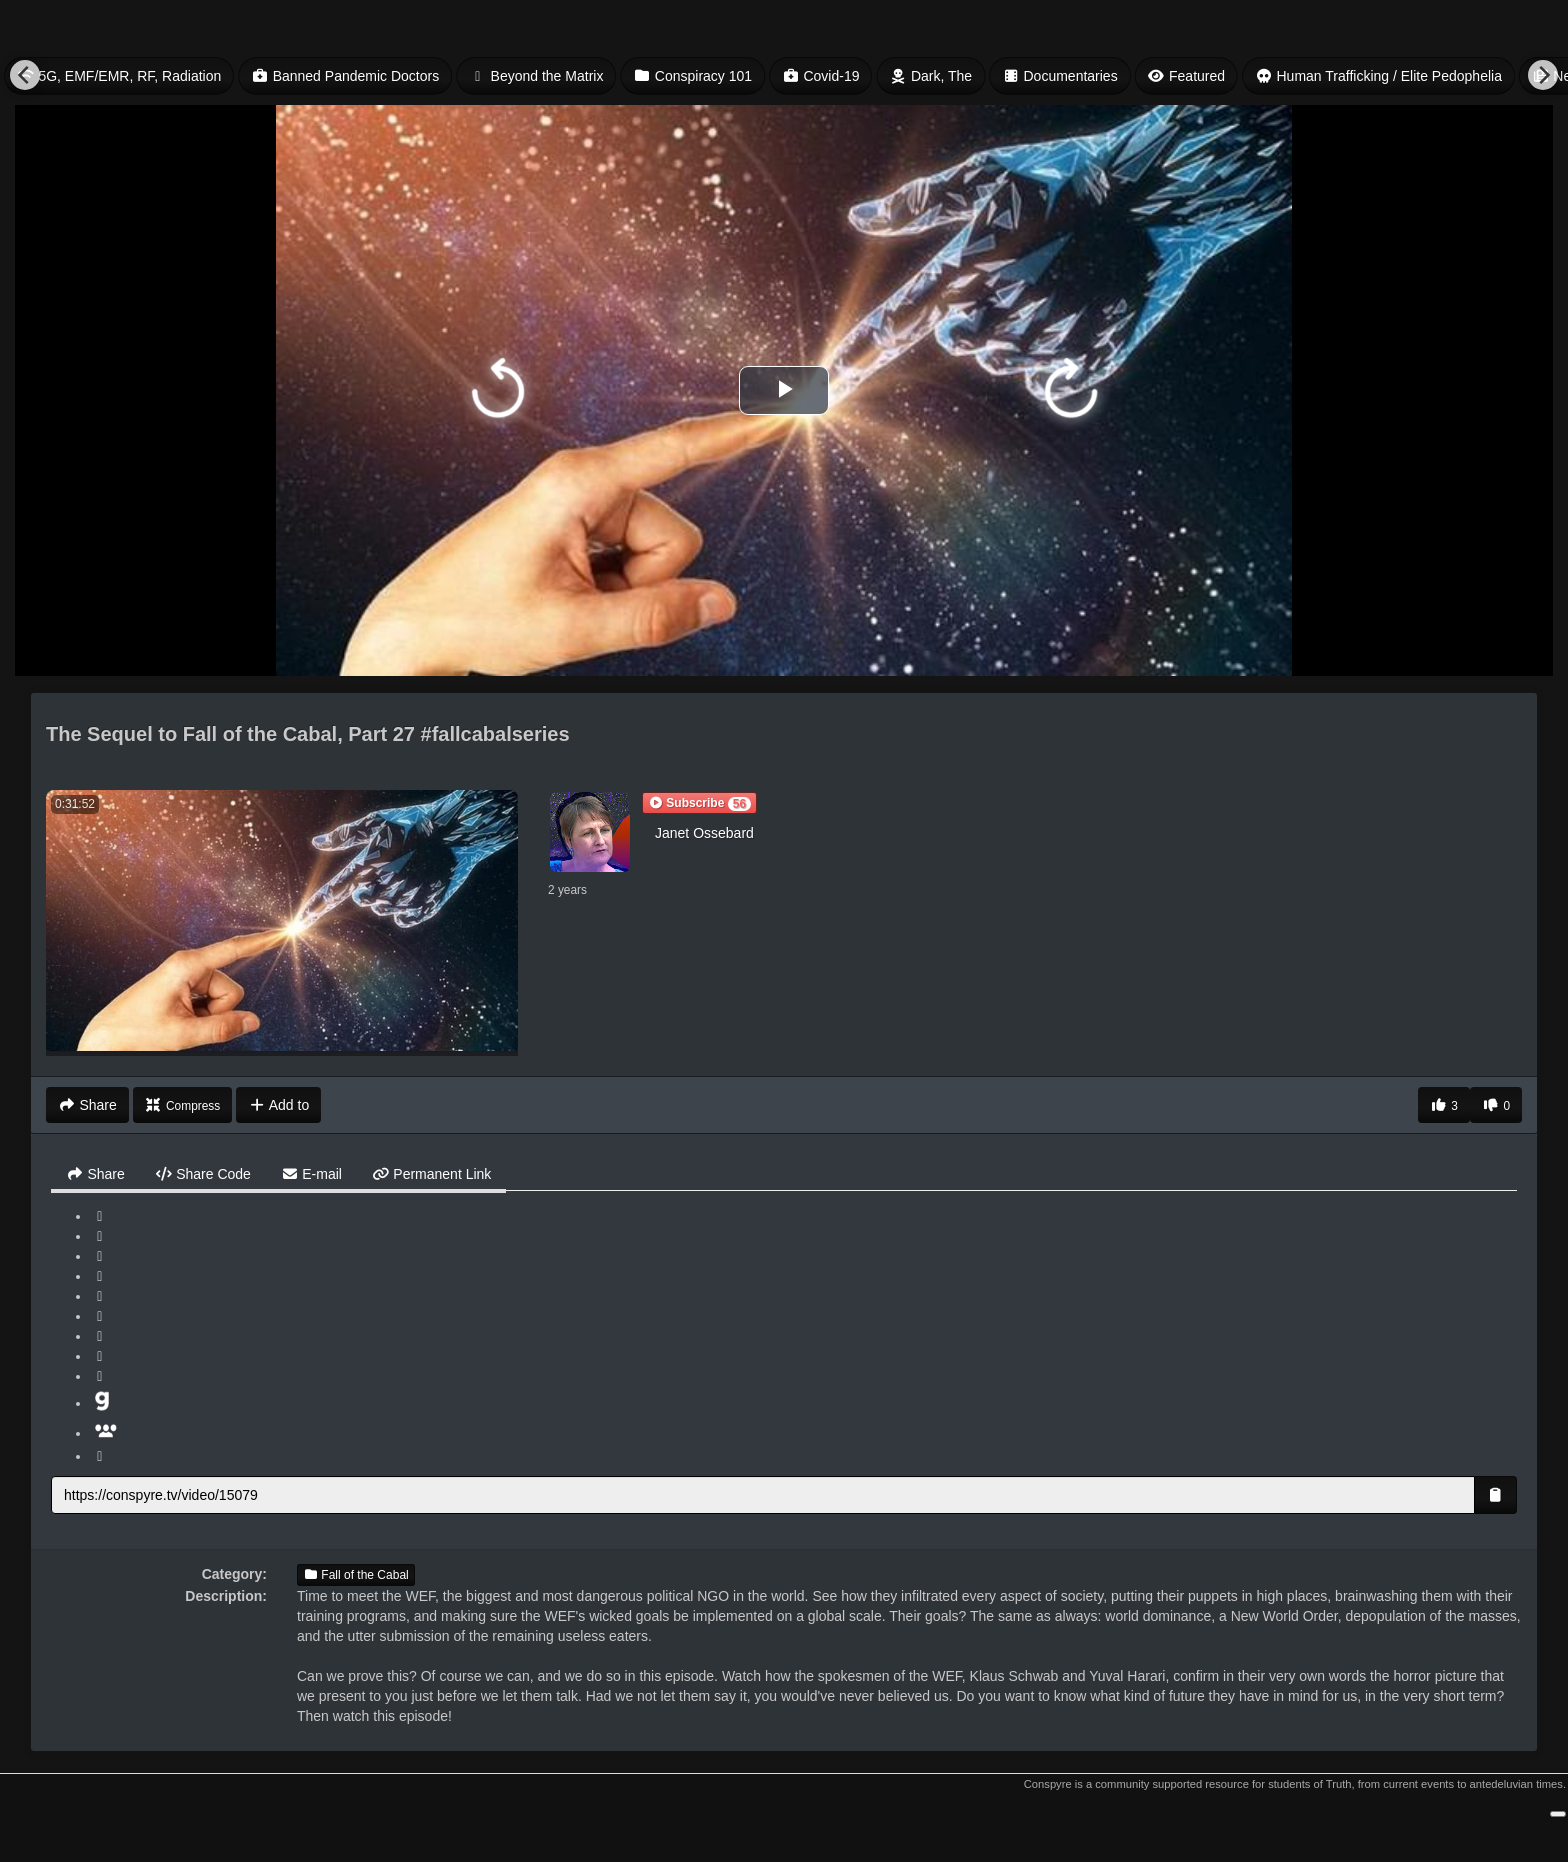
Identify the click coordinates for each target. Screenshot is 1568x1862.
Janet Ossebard (704, 833)
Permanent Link (431, 1174)
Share (95, 1174)
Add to (278, 1105)
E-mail (311, 1174)
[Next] (1543, 75)
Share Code (203, 1174)
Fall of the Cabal (356, 1575)
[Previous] (25, 75)
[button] (699, 803)
